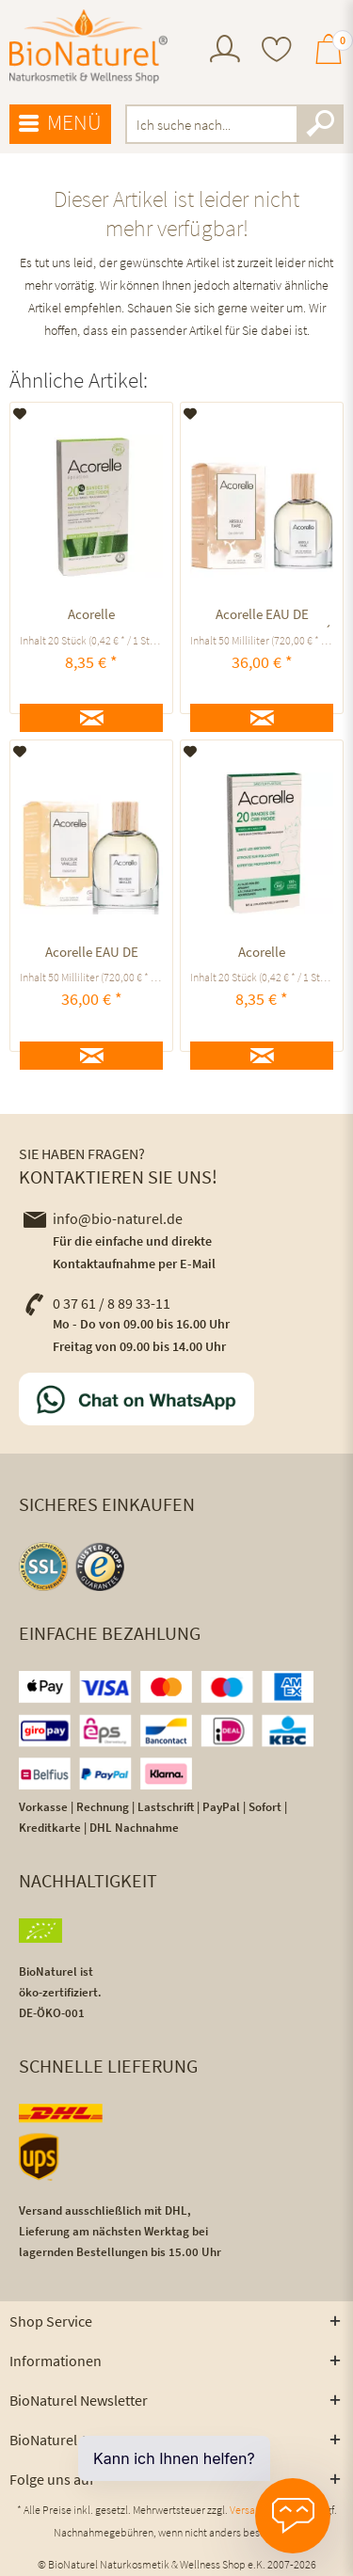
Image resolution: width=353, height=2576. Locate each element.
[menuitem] (225, 51)
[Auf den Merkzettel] (20, 414)
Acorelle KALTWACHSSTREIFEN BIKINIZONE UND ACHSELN (262, 954)
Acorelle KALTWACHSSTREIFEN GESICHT (91, 616)
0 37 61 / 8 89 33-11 (97, 1303)
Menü (60, 123)
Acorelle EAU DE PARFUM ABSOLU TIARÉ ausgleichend (262, 616)
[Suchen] (320, 124)
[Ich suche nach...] (235, 124)
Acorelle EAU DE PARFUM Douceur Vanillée (91, 954)
